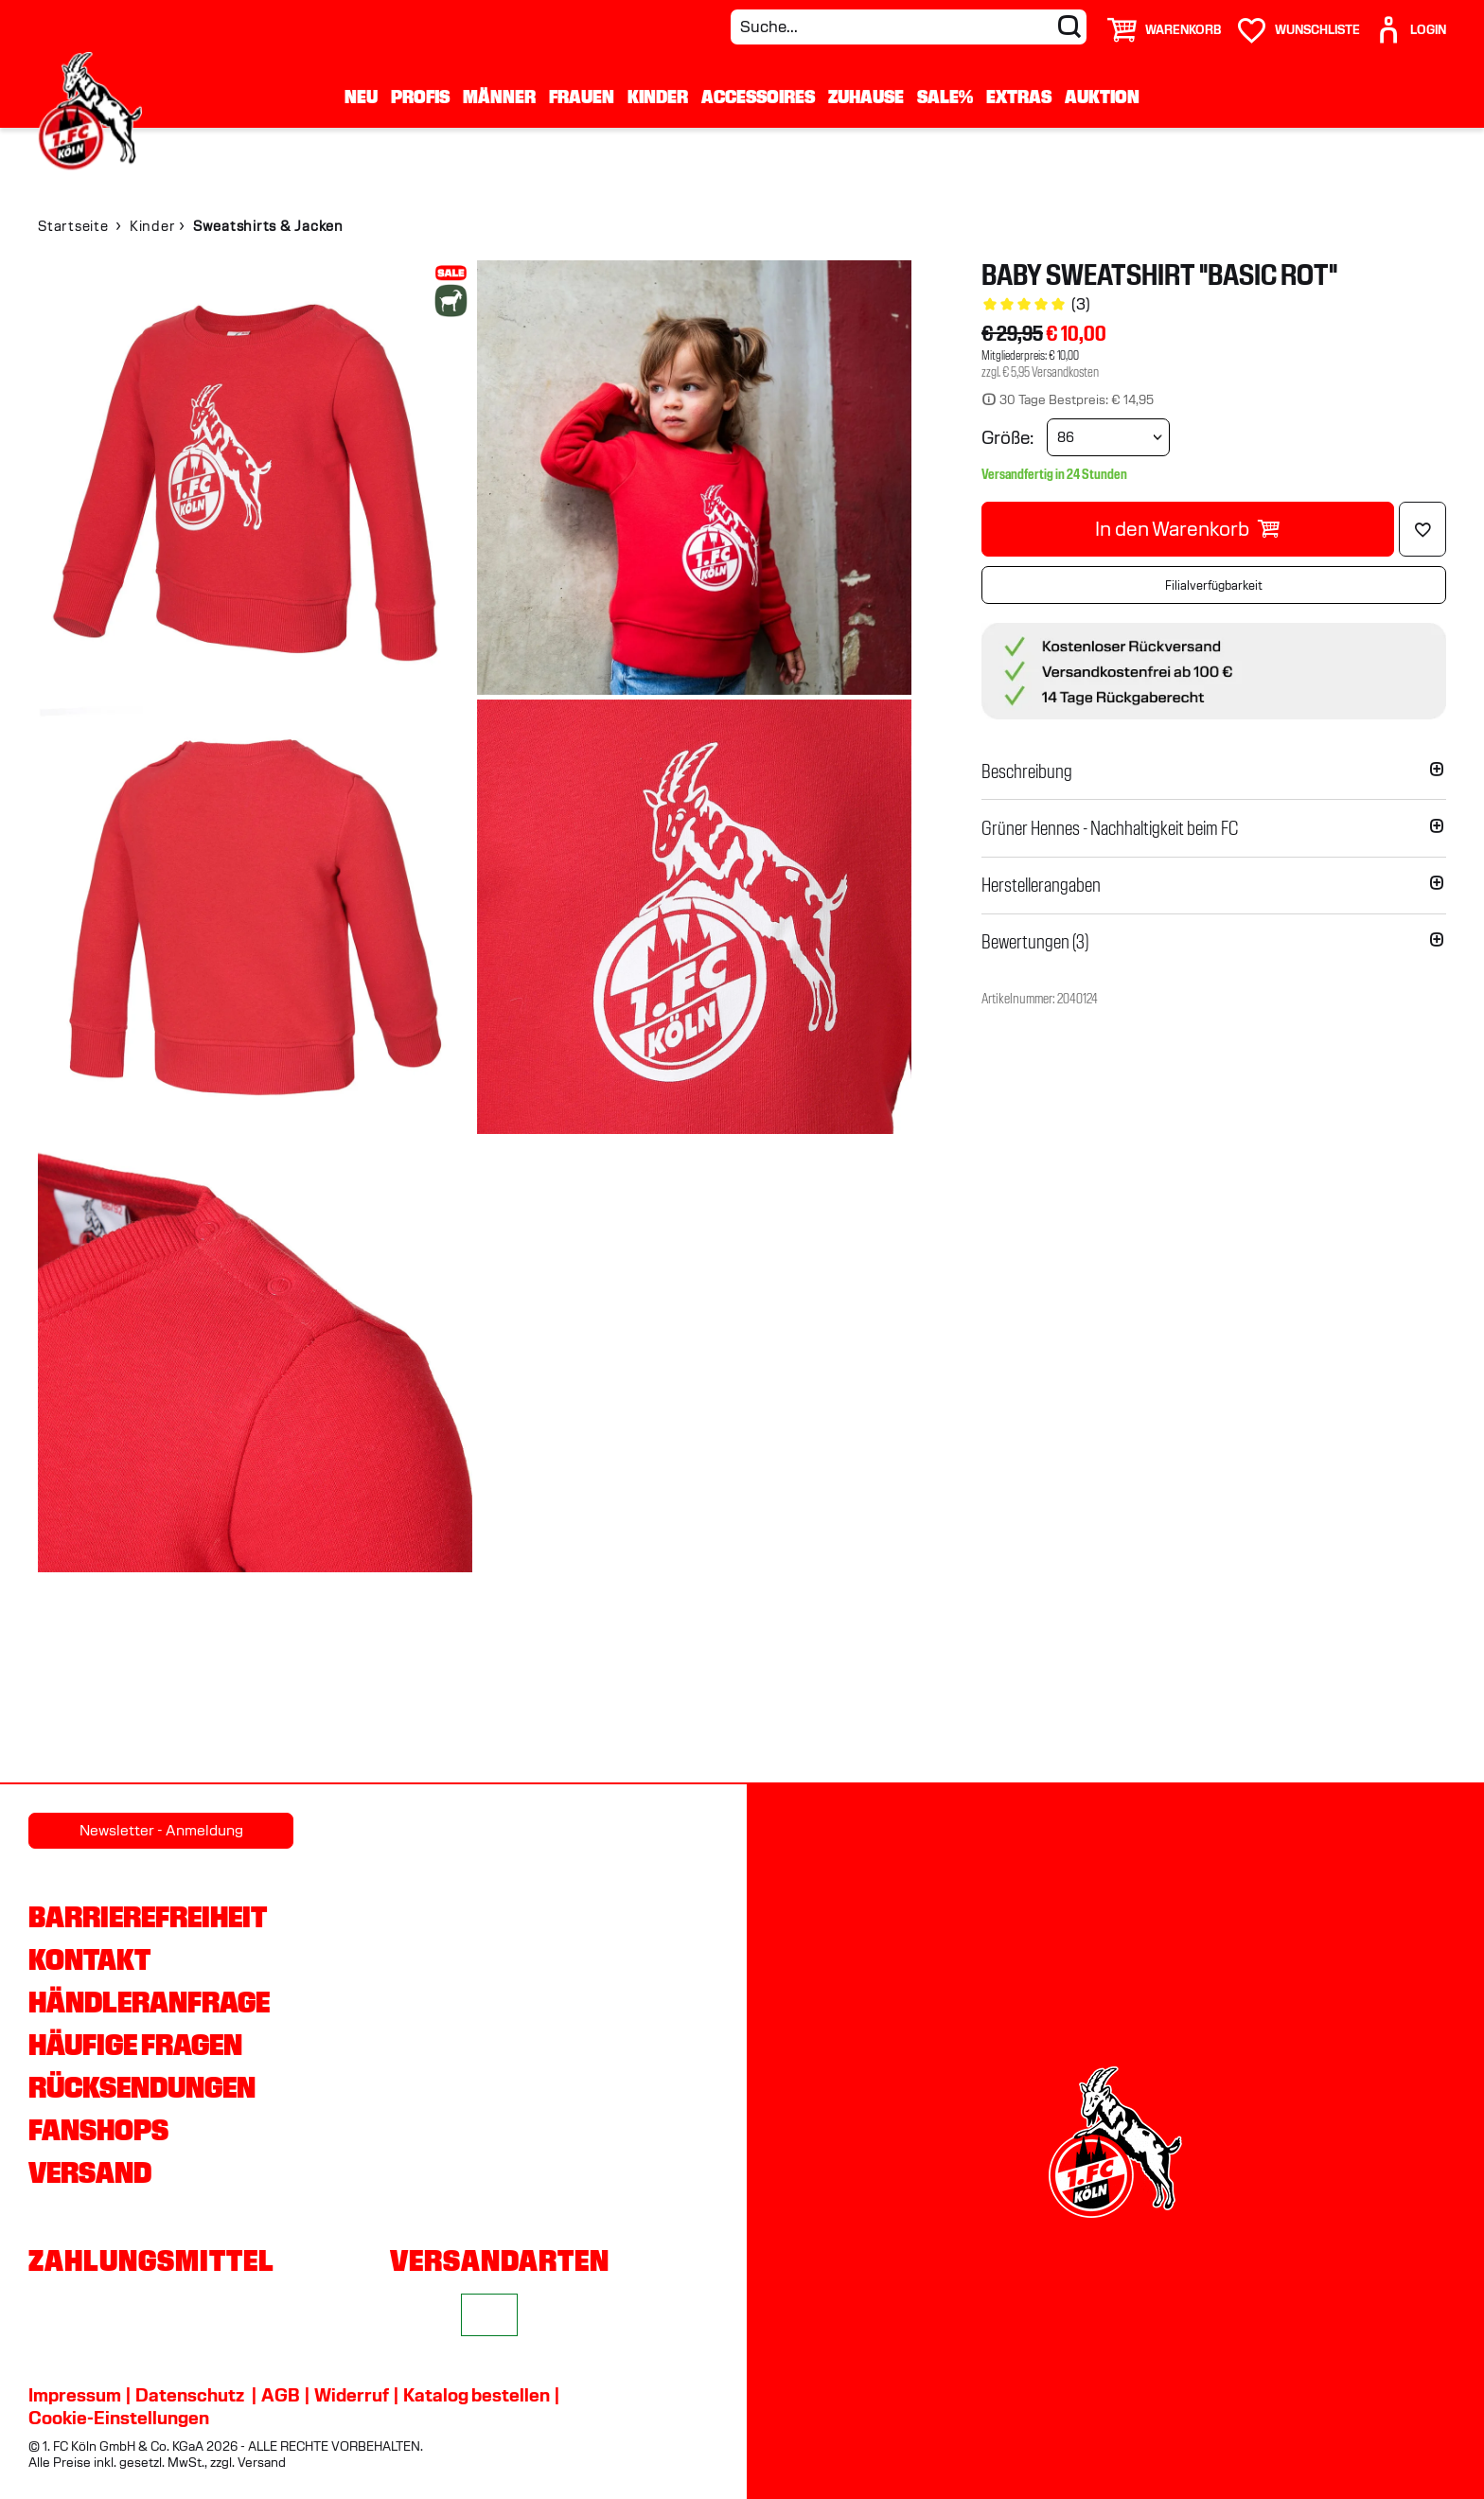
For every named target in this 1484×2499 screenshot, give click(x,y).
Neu (361, 96)
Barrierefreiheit (147, 1917)
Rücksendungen (142, 2087)
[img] (255, 477)
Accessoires (758, 96)
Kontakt (89, 1959)
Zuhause (866, 96)
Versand (89, 2172)
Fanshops (98, 2130)
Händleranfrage (149, 2002)
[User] (1410, 22)
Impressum (74, 2395)
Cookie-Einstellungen (118, 2417)
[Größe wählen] (1108, 437)
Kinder (657, 96)
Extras (1018, 96)
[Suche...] (908, 27)
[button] (1213, 771)
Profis (420, 96)
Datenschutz (189, 2395)
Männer (499, 96)
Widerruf (351, 2395)
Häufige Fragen (135, 2045)
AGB (280, 2395)
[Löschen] (1422, 529)
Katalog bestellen (476, 2395)
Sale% (945, 96)
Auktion (1102, 96)
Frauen (581, 96)
